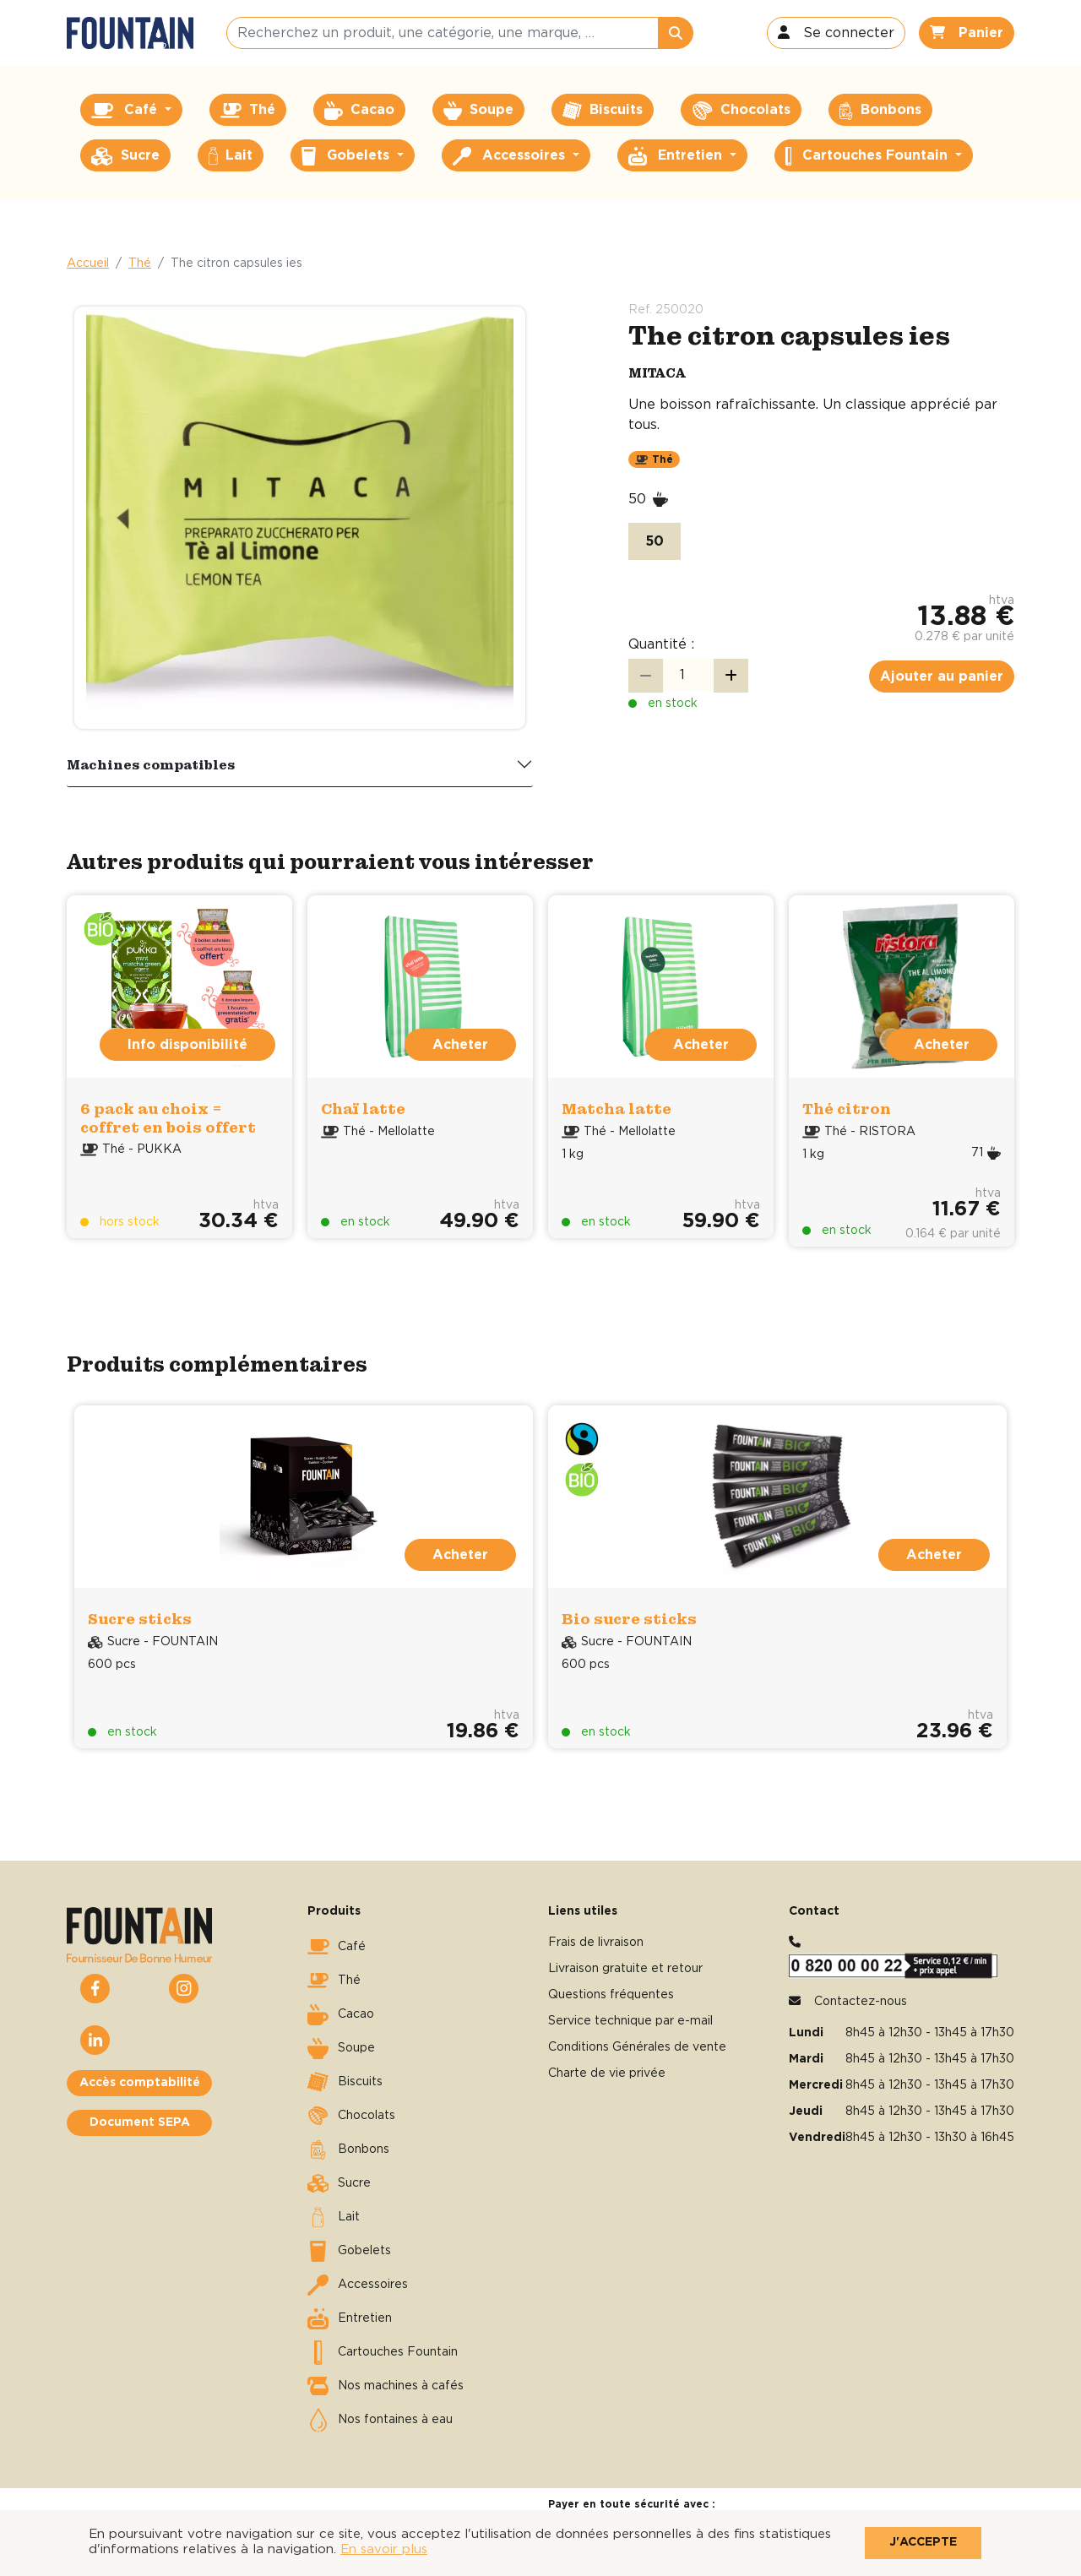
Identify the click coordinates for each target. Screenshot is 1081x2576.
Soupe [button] (478, 110)
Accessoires (357, 2284)
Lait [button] (231, 156)
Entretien (349, 2318)
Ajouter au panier (941, 676)
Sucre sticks (140, 1618)
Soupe (341, 2048)
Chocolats (351, 2115)
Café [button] (126, 110)
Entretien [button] (677, 156)
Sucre (339, 2183)
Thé (139, 263)
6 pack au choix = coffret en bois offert (168, 1118)
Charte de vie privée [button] (606, 2073)
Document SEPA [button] (140, 2122)
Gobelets (349, 2251)
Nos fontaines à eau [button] (380, 2419)
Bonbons (348, 2149)
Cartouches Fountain (382, 2352)
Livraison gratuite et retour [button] (625, 1969)
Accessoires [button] (511, 156)
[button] (836, 33)
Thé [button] (247, 110)
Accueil (88, 263)
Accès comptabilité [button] (139, 2083)
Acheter (460, 1045)
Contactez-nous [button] (860, 2002)
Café (336, 1946)
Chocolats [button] (741, 110)
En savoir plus (383, 2549)
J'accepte (923, 2542)
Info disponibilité (187, 1045)
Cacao (340, 2014)
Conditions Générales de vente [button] (637, 2047)
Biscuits (345, 2082)
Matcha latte (616, 1108)
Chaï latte (363, 1108)
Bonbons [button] (880, 110)
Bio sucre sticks (629, 1618)
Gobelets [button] (347, 156)
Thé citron (846, 1108)
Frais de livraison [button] (596, 1942)
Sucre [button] (125, 156)
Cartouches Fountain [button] (868, 156)
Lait (333, 2217)
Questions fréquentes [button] (611, 1995)
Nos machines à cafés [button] (385, 2386)
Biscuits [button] (602, 110)
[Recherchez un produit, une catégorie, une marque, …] (442, 33)
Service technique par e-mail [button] (630, 2021)
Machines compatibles (151, 764)
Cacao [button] (359, 110)
